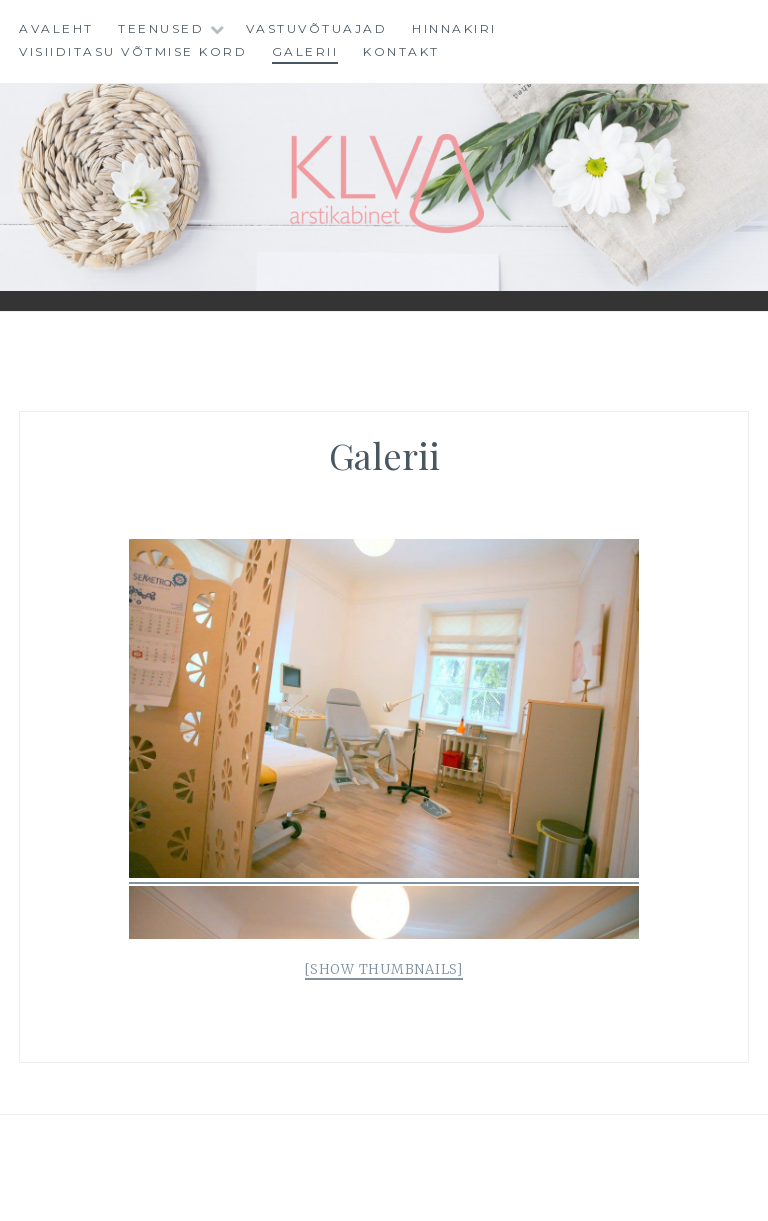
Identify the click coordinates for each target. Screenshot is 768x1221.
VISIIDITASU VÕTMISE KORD (133, 51)
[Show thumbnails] (384, 969)
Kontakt (401, 51)
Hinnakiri (454, 28)
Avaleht (56, 28)
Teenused (161, 28)
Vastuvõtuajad (317, 28)
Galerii (305, 51)
